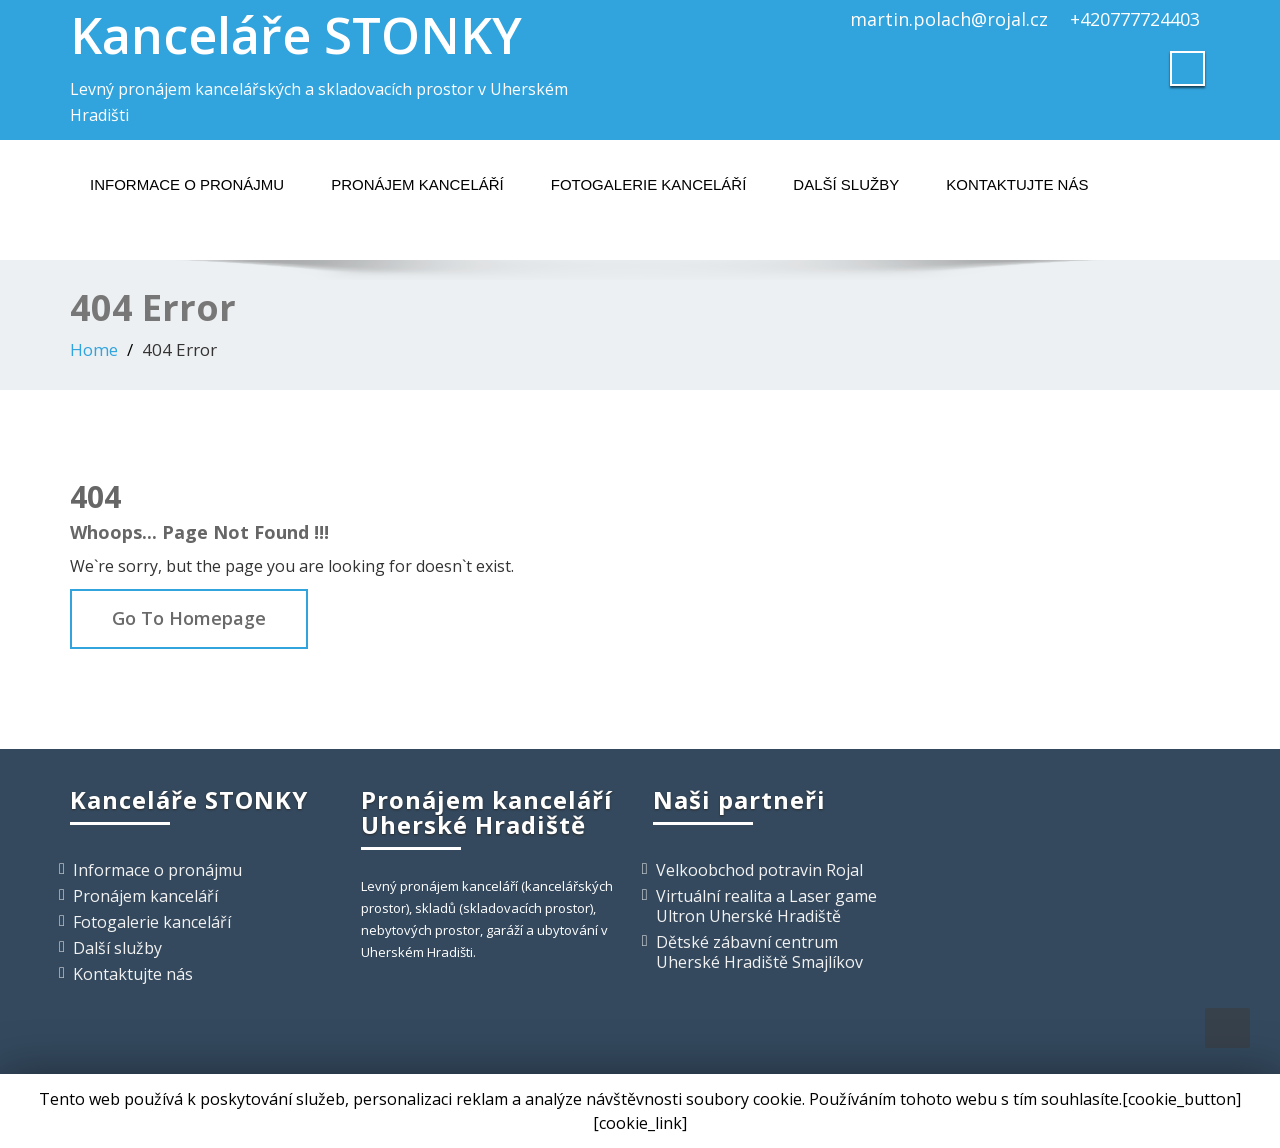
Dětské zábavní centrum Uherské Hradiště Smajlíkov (759, 952)
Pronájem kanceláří (417, 184)
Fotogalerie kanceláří (649, 184)
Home (94, 349)
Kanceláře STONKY (296, 35)
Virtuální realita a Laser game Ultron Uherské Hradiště (766, 906)
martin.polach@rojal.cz (949, 19)
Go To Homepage (189, 618)
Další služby (846, 184)
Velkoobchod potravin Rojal (759, 870)
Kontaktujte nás (1017, 184)
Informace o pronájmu (187, 184)
